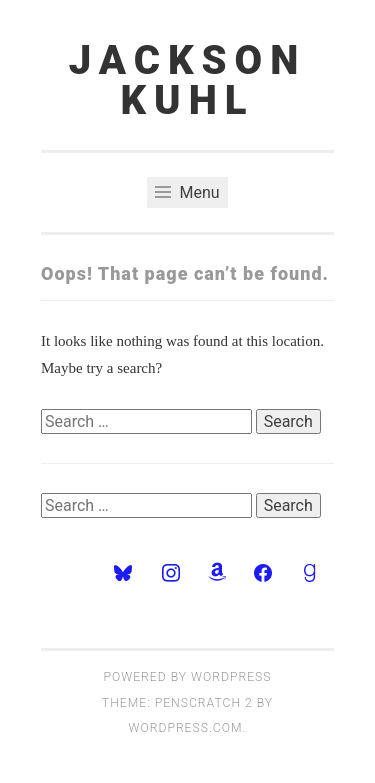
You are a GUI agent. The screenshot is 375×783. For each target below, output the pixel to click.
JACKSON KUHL (187, 80)
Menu (187, 192)
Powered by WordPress (188, 677)
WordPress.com (186, 728)
